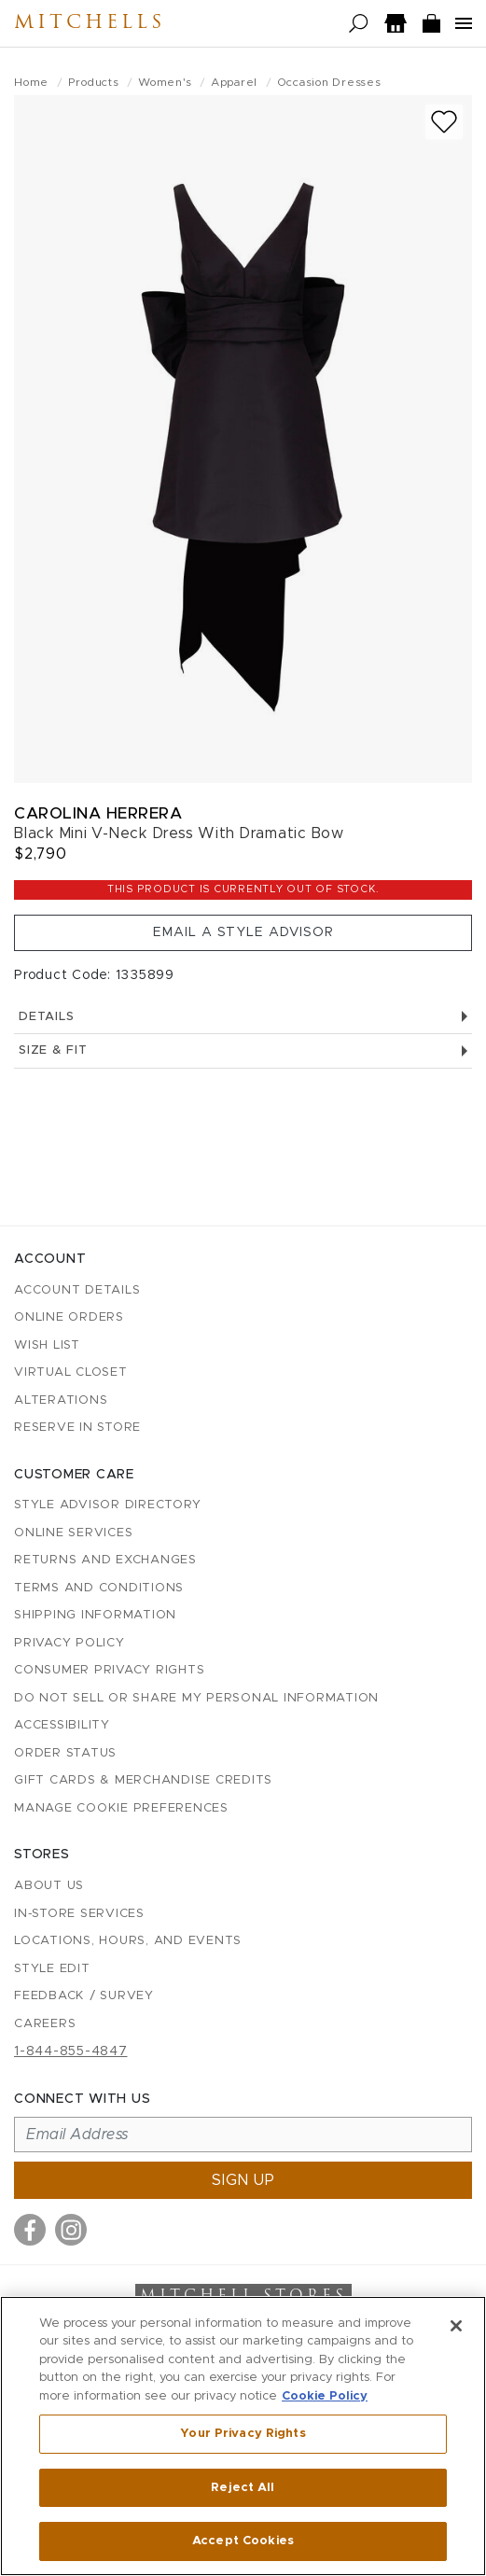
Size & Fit (243, 1050)
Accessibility (62, 1725)
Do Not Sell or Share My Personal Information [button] (196, 1698)
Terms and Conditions (99, 1588)
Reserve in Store (77, 1427)
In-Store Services (79, 1914)
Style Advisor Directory (107, 1505)
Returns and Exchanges (105, 1560)
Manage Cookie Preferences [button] (121, 1808)
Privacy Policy (69, 1643)
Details (243, 1017)
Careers (45, 2024)
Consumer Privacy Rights (109, 1670)
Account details (77, 1290)
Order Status (65, 1753)
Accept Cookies (243, 2541)
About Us (49, 1886)
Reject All (242, 2488)
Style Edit (52, 1969)
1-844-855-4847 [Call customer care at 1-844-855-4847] (71, 2051)
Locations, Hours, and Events (128, 1941)
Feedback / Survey (84, 1996)
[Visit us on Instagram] (71, 2230)
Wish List (47, 1345)
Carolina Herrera (98, 813)
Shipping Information (95, 1615)
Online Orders (69, 1317)
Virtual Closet (71, 1372)
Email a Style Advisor (243, 932)
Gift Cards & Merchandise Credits (143, 1780)
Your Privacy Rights (242, 2434)
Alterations (60, 1400)
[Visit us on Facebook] (30, 2230)
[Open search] (358, 23)
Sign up (243, 2180)
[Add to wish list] (444, 122)
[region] (243, 2436)
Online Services (73, 1533)
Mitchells (89, 23)
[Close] (456, 2325)
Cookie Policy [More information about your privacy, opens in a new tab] (325, 2396)
